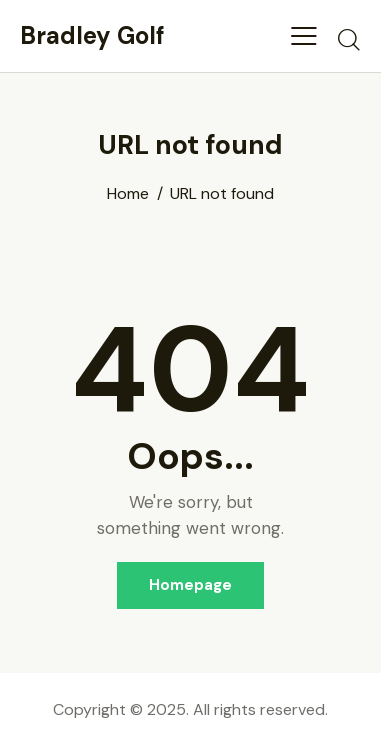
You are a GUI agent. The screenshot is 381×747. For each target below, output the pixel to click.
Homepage (190, 585)
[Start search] (349, 39)
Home (128, 194)
